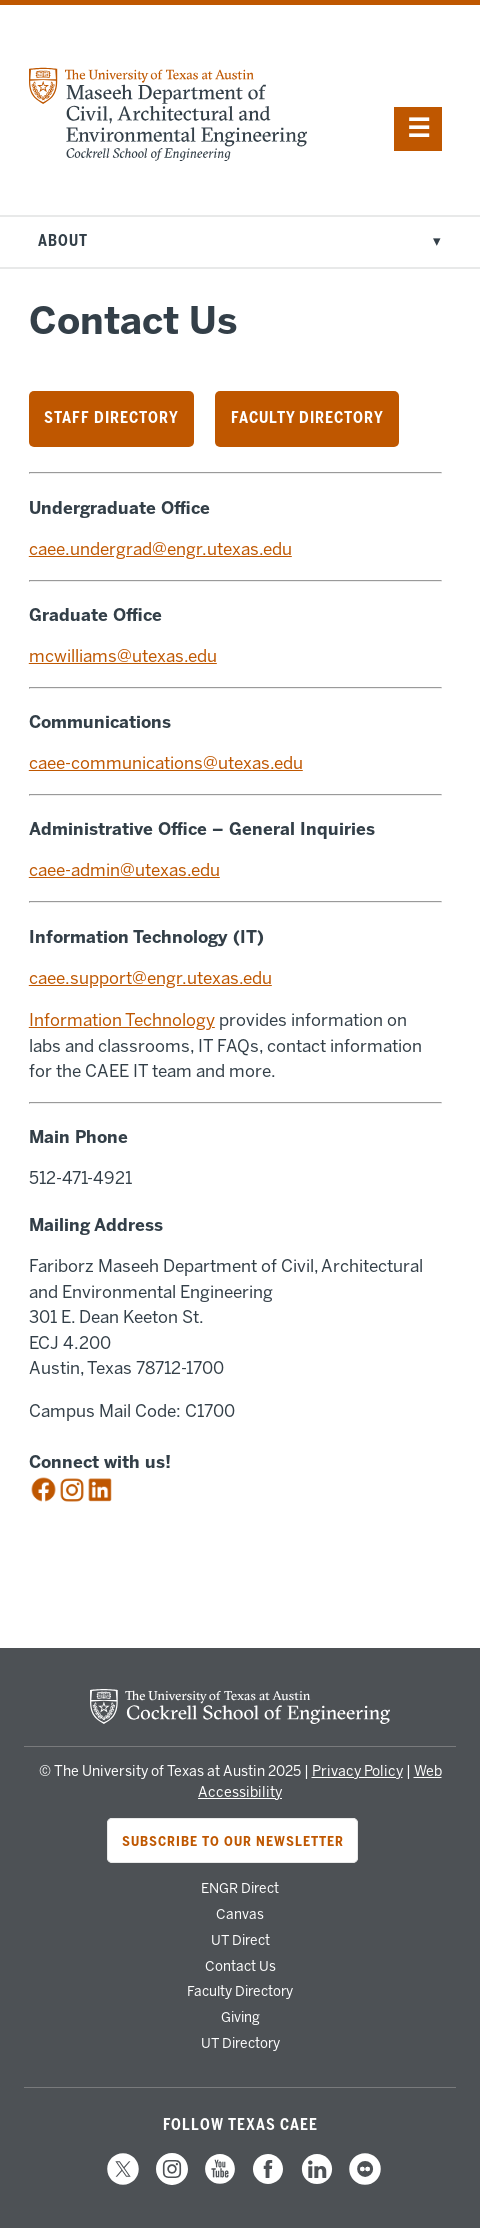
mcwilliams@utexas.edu (123, 656)
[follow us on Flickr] (365, 2182)
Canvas (240, 1914)
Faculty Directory (307, 418)
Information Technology (122, 1020)
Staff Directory (111, 418)
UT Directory (240, 2043)
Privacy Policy (357, 1771)
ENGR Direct (240, 1888)
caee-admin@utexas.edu (124, 870)
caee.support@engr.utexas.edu (150, 978)
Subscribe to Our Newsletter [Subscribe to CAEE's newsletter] (233, 1841)
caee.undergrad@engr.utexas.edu (160, 549)
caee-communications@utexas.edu (166, 763)
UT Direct (240, 1940)
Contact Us (240, 1966)
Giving (240, 2017)
